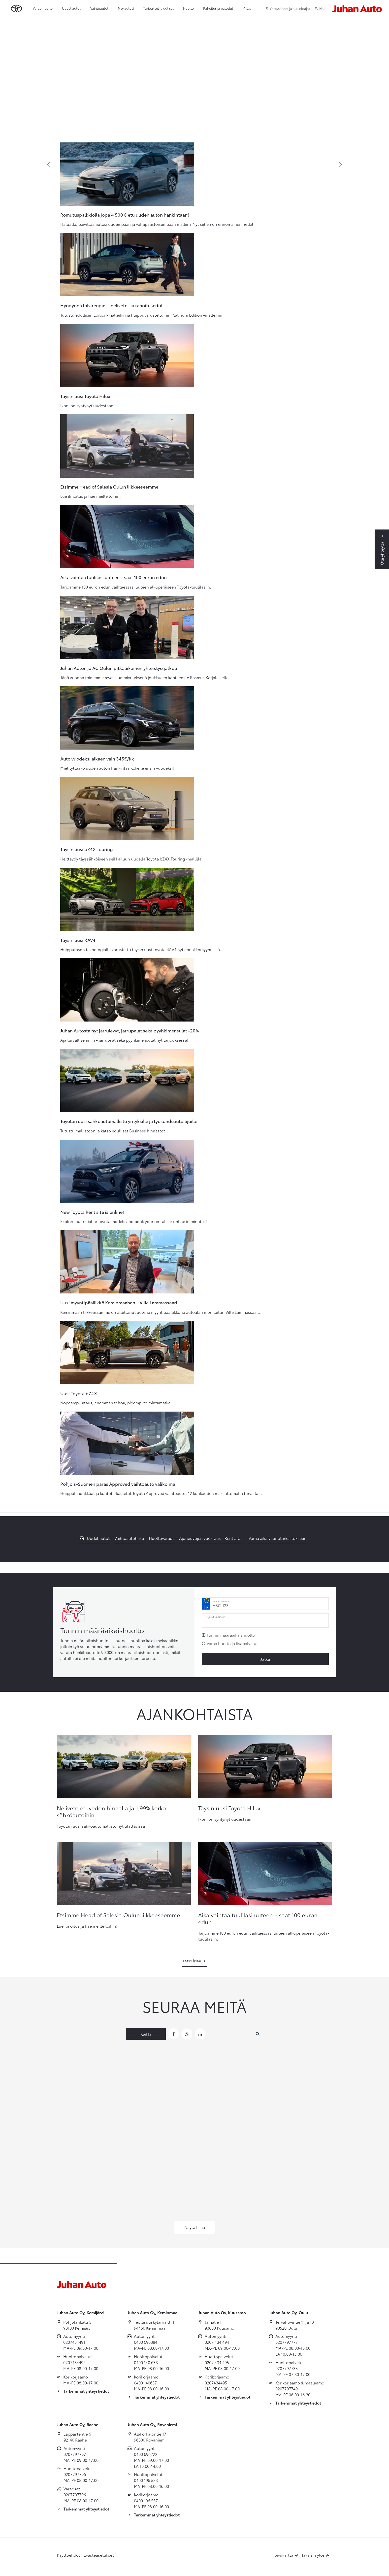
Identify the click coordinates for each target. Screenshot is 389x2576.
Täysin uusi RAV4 (78, 940)
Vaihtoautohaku (129, 1538)
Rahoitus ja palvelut (218, 8)
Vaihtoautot (99, 8)
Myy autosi (126, 8)
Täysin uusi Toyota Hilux (85, 396)
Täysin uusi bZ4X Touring (86, 849)
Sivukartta (287, 2555)
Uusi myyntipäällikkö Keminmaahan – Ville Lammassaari (118, 1302)
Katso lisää (194, 1960)
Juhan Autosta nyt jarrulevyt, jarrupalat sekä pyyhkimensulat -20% (129, 1030)
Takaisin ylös (315, 2555)
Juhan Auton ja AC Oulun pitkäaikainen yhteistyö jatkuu (118, 668)
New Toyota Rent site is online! (92, 1212)
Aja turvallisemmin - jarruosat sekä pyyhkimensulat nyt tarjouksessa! (124, 1040)
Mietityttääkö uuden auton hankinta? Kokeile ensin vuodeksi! (117, 768)
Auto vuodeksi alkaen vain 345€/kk (97, 758)
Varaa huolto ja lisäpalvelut (232, 1643)
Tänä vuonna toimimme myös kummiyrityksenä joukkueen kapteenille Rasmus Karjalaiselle (144, 677)
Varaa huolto (43, 8)
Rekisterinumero (222, 1601)
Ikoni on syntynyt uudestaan (86, 405)
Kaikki (145, 2034)
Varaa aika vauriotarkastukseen (277, 1538)
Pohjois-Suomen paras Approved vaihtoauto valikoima (117, 1484)
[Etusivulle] (357, 8)
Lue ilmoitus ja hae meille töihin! (90, 496)
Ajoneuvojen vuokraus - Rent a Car (211, 1538)
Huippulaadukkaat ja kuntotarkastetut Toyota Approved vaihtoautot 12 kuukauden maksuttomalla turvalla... (161, 1493)
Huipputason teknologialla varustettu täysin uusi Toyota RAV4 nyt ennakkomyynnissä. (140, 949)
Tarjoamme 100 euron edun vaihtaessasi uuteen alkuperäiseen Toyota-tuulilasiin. (135, 587)
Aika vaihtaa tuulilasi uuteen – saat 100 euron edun (113, 577)
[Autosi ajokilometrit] (265, 1620)
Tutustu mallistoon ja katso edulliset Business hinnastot (112, 1130)
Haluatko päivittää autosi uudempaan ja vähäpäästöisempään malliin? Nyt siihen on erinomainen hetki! (156, 224)
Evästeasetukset (99, 2555)
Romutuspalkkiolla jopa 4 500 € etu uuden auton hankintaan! (124, 214)
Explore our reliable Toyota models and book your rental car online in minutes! (133, 1221)
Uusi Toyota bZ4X (78, 1393)
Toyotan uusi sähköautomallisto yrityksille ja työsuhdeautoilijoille (128, 1121)
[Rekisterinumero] (265, 1603)
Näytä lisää (194, 2227)
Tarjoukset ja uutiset (158, 8)
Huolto (188, 8)
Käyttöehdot (68, 2555)
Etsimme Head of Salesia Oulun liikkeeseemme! (110, 486)
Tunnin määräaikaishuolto (231, 1635)
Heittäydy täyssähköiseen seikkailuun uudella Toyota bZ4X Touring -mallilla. (131, 858)
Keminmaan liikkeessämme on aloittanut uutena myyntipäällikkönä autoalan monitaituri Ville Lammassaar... (160, 1312)
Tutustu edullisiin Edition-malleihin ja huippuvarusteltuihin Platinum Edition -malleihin (141, 315)
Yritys (247, 8)
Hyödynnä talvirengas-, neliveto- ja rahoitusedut (111, 305)
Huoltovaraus (161, 1538)
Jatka (265, 1659)
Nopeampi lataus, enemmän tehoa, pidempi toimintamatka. (116, 1402)
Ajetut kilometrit (217, 1616)
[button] (48, 166)
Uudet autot (71, 8)
